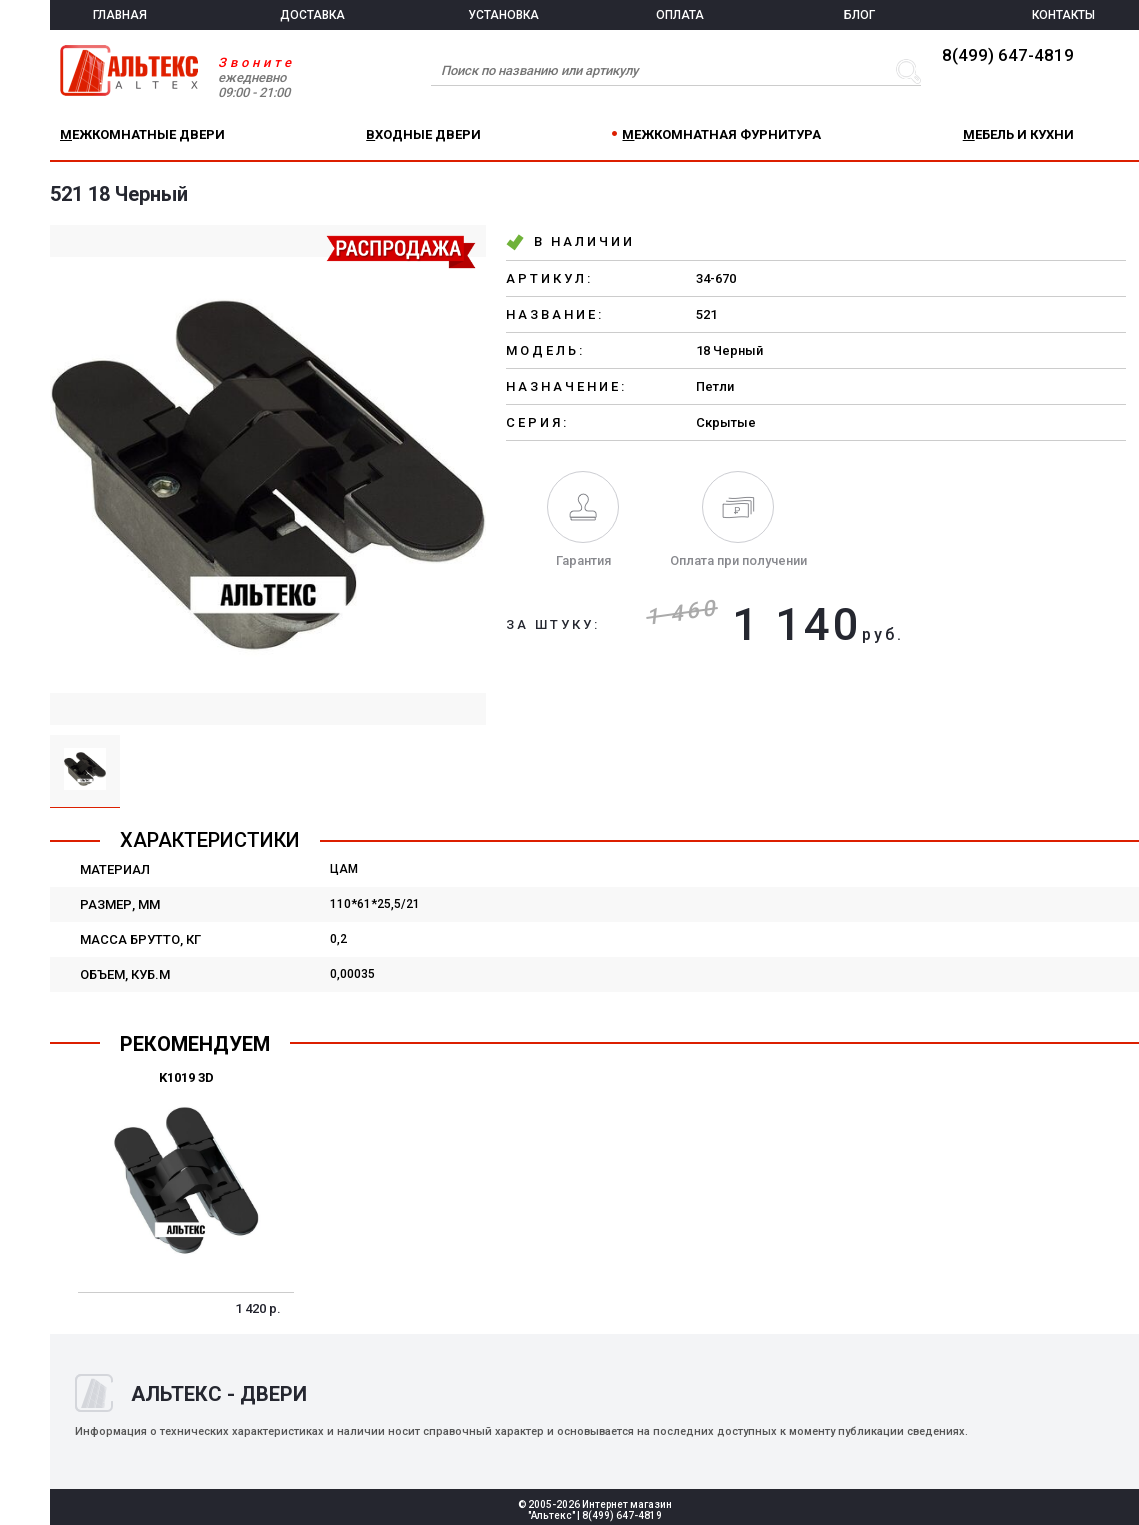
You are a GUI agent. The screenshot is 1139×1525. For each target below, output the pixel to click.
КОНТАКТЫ (1063, 15)
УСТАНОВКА (503, 15)
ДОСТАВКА (312, 15)
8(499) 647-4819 (1008, 55)
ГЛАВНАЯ (120, 15)
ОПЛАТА (680, 15)
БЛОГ (859, 15)
